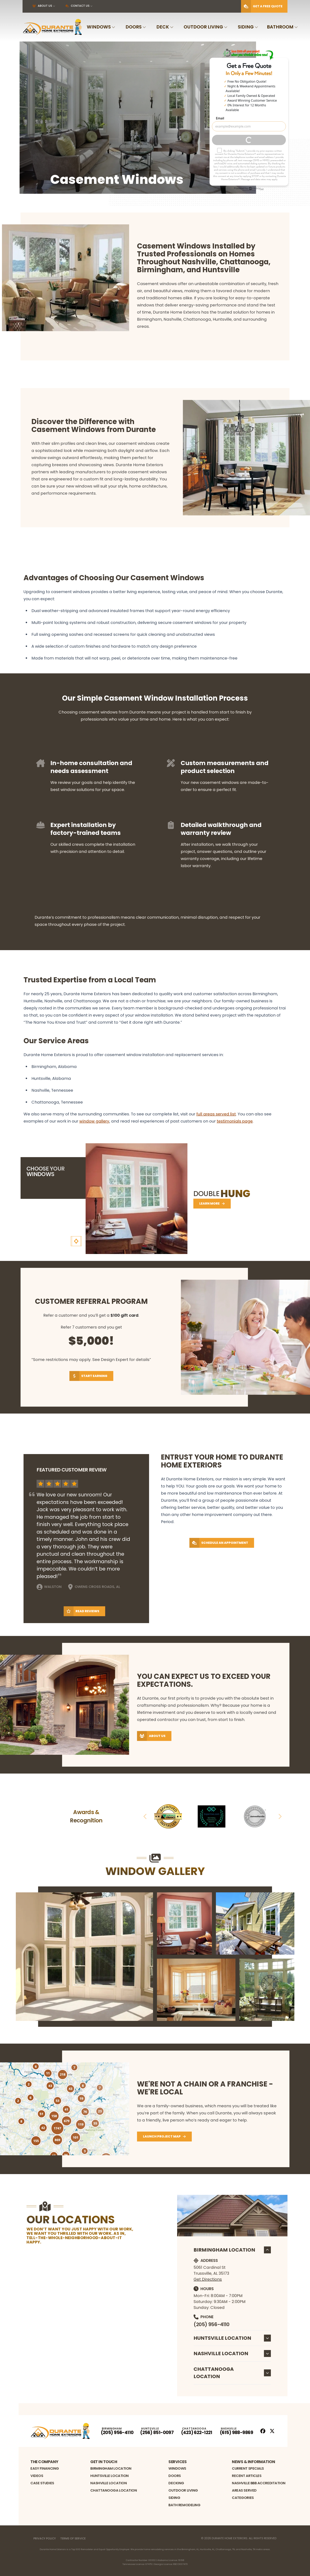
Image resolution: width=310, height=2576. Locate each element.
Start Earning (88, 1376)
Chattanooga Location (232, 2373)
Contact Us (77, 6)
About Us (42, 6)
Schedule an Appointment (218, 1543)
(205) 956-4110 (211, 2324)
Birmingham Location (232, 2249)
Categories (243, 2497)
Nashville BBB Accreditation (258, 2483)
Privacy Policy (44, 2538)
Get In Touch (103, 2461)
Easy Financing (44, 2468)
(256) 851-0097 (157, 2432)
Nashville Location (232, 2353)
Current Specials (248, 2468)
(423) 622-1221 (196, 2432)
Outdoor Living (203, 27)
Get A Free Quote (262, 6)
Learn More (212, 1203)
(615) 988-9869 (236, 2432)
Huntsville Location (232, 2338)
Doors (134, 27)
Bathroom (280, 27)
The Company (44, 2461)
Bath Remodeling (184, 2504)
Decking (176, 2483)
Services (177, 2461)
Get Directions (208, 2279)
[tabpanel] (155, 1956)
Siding (246, 27)
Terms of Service (73, 2538)
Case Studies (42, 2483)
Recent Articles (246, 2475)
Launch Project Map (164, 2136)
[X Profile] (272, 2431)
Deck (162, 27)
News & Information (253, 2461)
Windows (99, 27)
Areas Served (244, 2490)
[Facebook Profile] (262, 2431)
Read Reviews (81, 1611)
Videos (36, 2475)
